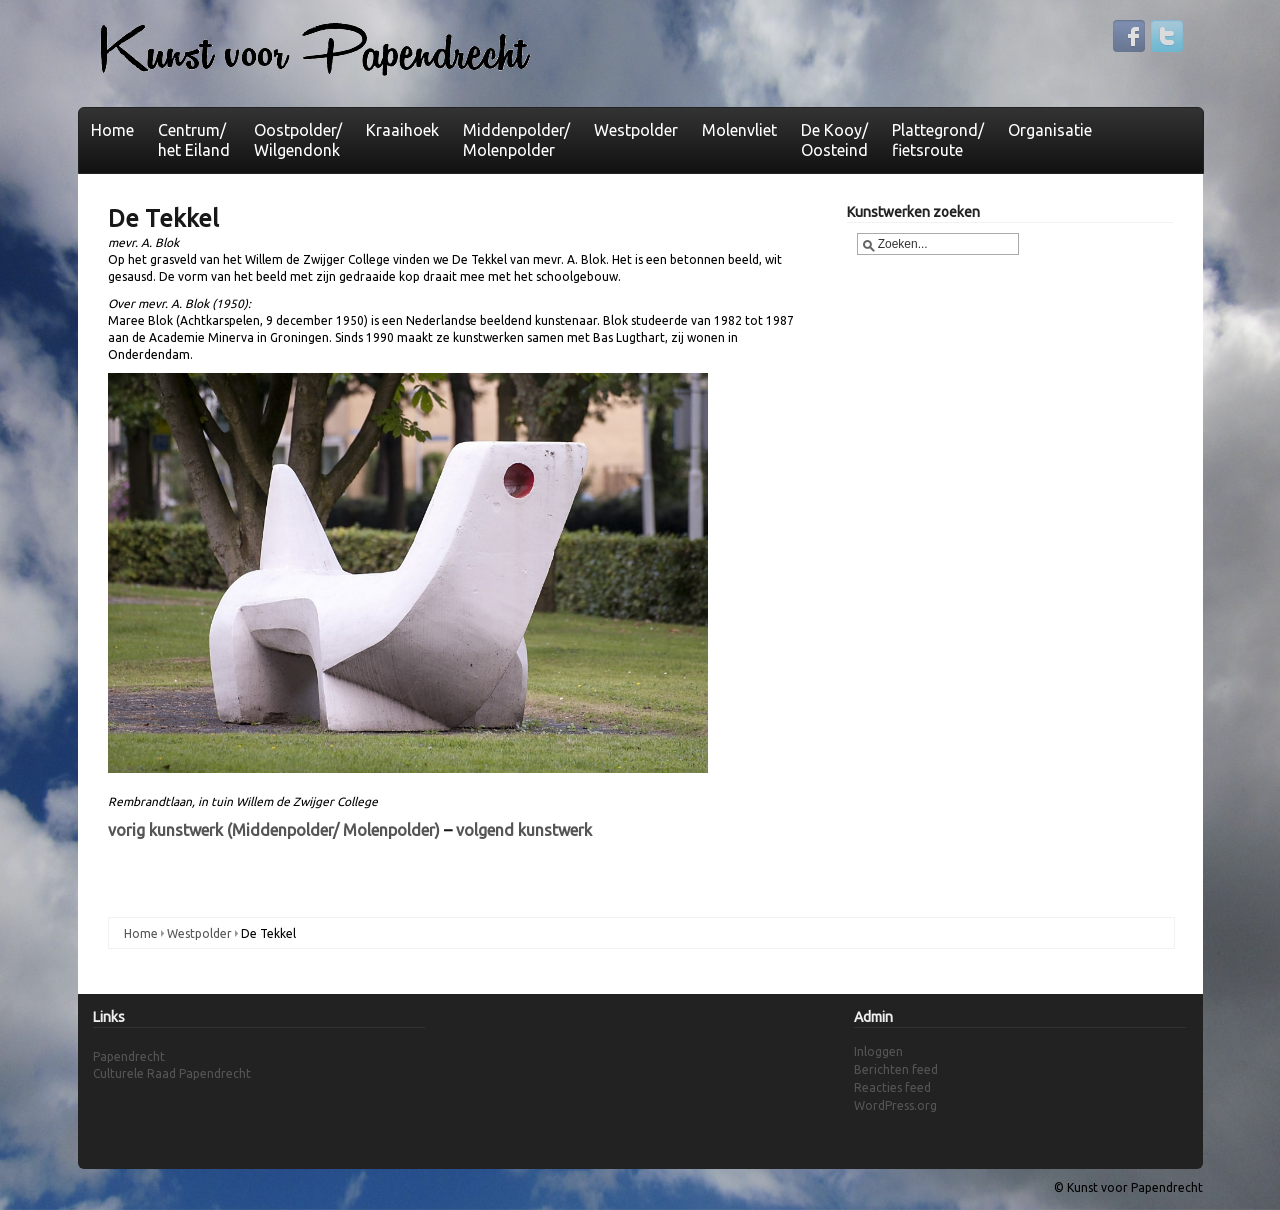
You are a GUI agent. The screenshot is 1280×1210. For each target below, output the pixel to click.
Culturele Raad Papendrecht (172, 1073)
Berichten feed (896, 1069)
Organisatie (1050, 130)
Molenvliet (739, 130)
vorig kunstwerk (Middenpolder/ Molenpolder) (274, 830)
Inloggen (878, 1051)
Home (112, 130)
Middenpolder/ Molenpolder (516, 140)
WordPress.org (895, 1105)
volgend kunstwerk (524, 830)
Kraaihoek (402, 130)
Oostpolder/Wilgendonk (298, 140)
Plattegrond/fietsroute (938, 140)
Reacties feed (892, 1087)
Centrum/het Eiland (194, 140)
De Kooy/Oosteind (834, 140)
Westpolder (636, 130)
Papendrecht (129, 1056)
